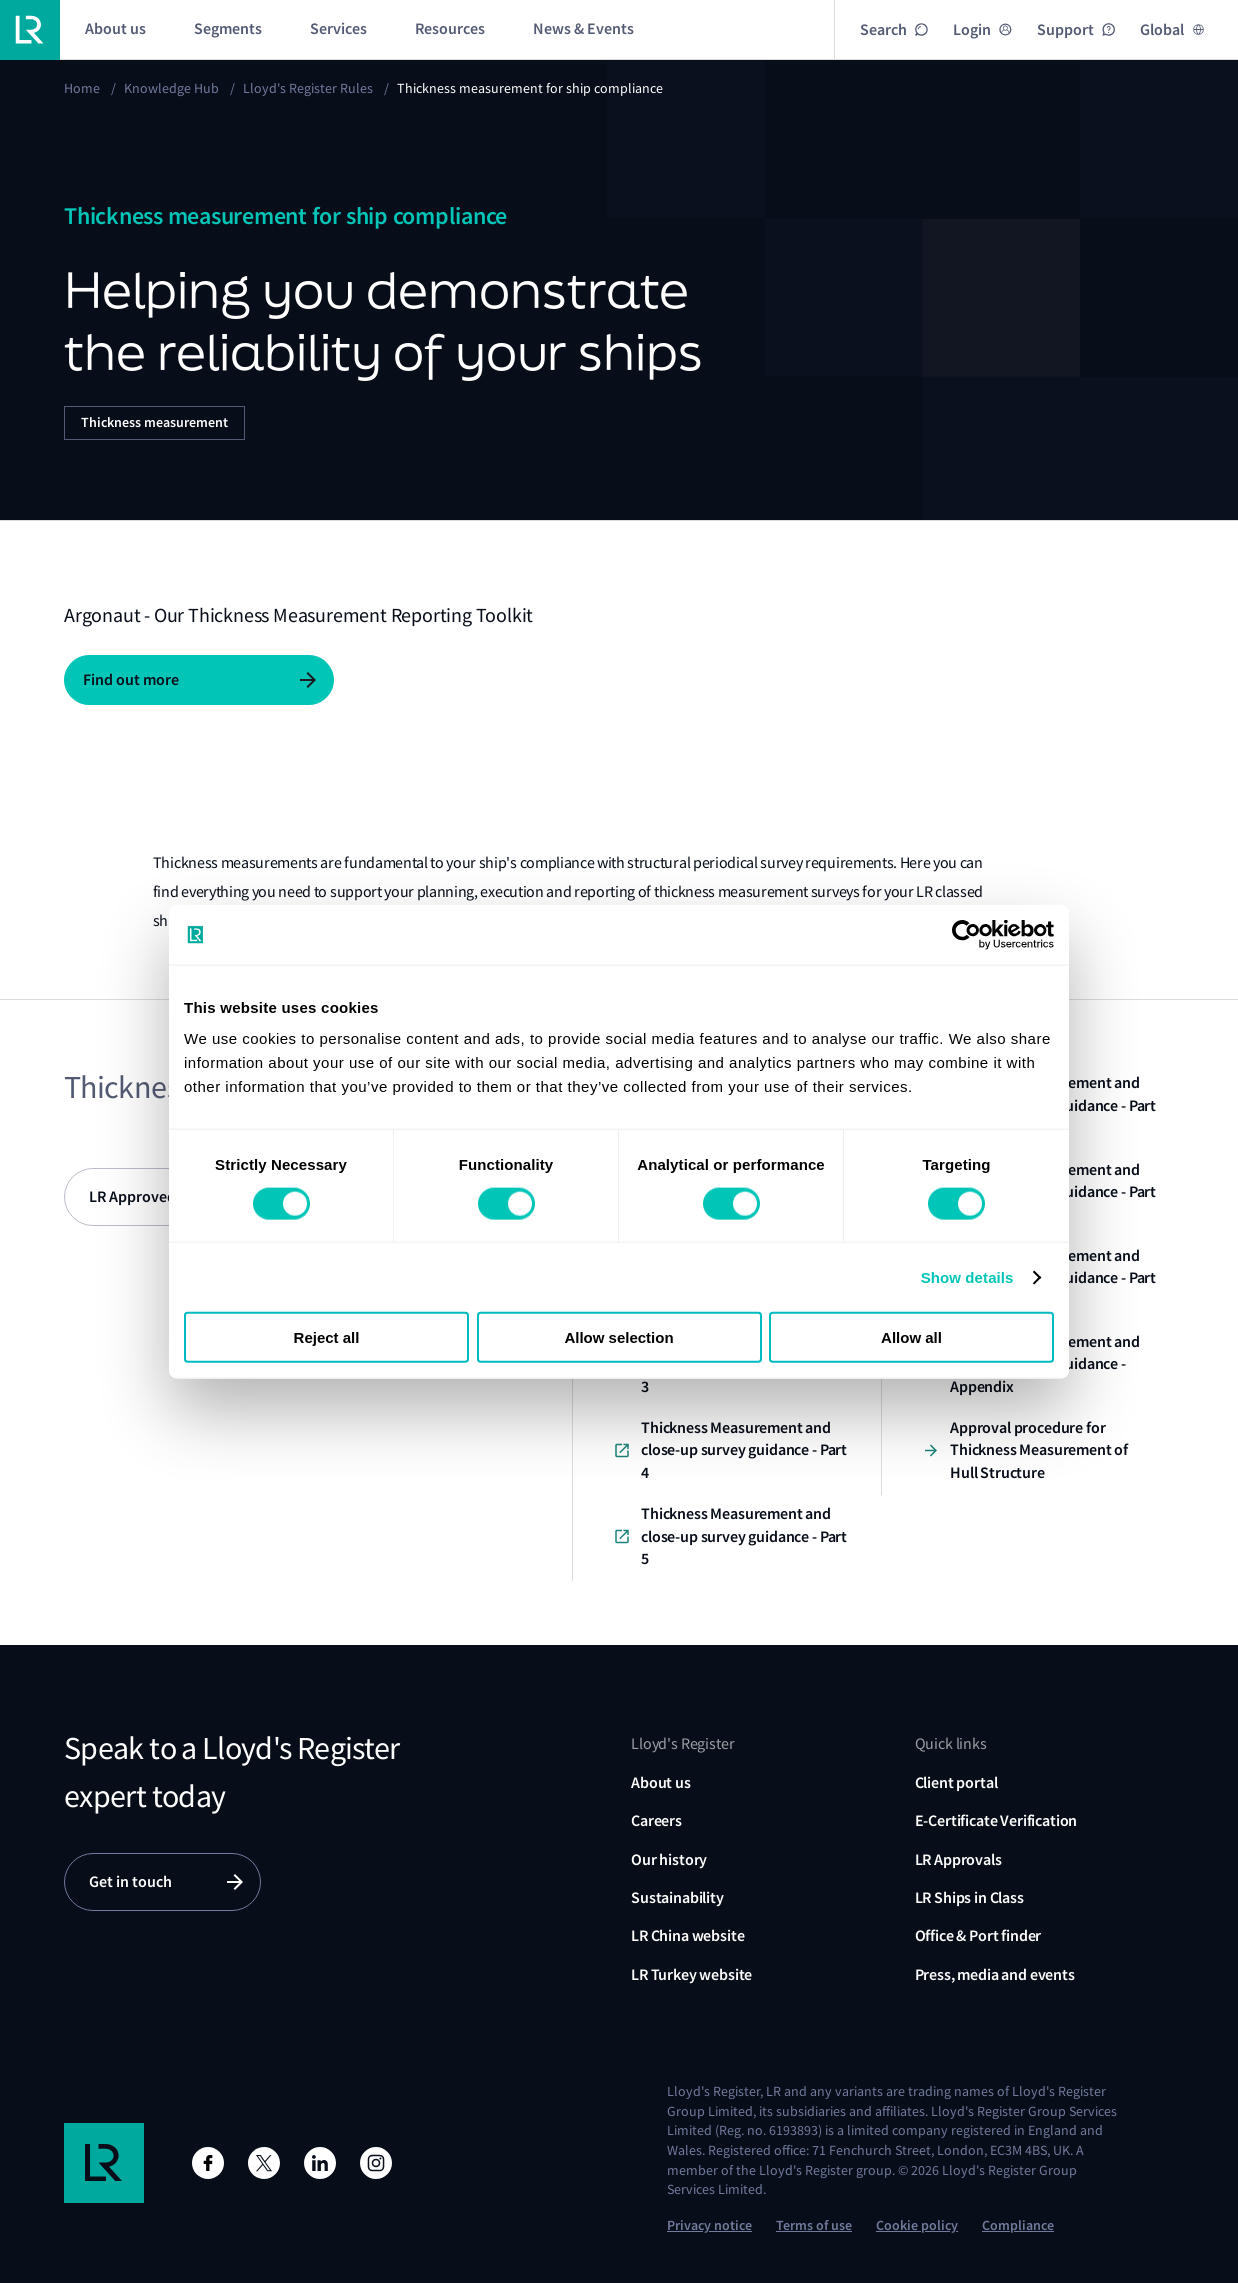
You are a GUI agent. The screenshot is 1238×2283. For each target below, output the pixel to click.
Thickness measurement (154, 422)
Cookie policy (917, 2225)
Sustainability (677, 1897)
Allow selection (618, 1337)
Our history (669, 1859)
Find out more (131, 679)
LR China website (687, 1935)
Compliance (1018, 2225)
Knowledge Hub (171, 88)
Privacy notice (709, 2225)
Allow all (911, 1337)
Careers (656, 1820)
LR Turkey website (691, 1974)
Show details (967, 1276)
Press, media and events (995, 1974)
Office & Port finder (978, 1935)
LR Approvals (958, 1859)
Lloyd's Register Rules (308, 88)
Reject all (327, 1337)
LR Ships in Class (969, 1897)
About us (661, 1782)
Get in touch (130, 1881)
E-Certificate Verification (996, 1820)
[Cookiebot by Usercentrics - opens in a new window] (966, 934)
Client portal (956, 1782)
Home (82, 88)
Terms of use (814, 2225)
